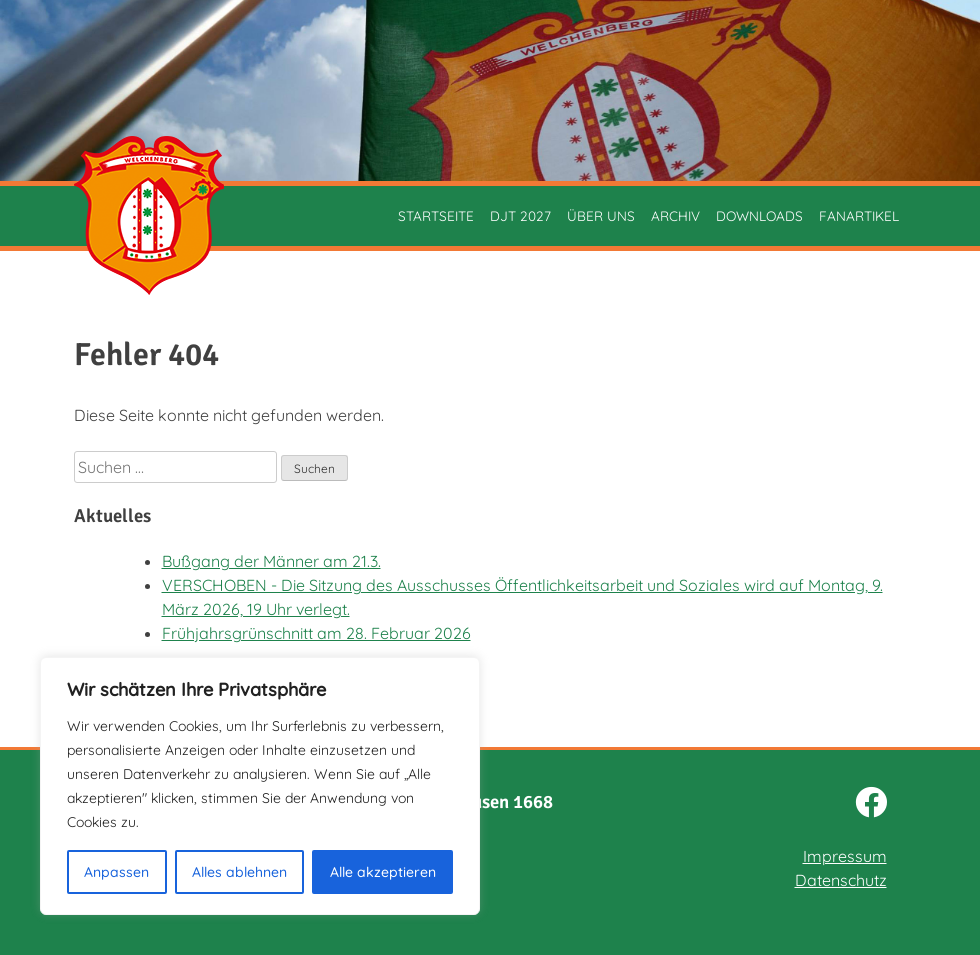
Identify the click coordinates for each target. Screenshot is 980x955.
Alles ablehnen (239, 872)
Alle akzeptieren (383, 872)
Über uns (601, 215)
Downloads (759, 215)
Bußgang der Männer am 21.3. (271, 561)
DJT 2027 (520, 215)
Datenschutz (841, 880)
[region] (260, 786)
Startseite (436, 215)
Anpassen (116, 872)
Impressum (845, 856)
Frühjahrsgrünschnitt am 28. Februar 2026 (316, 633)
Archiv (675, 215)
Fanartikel (859, 215)
